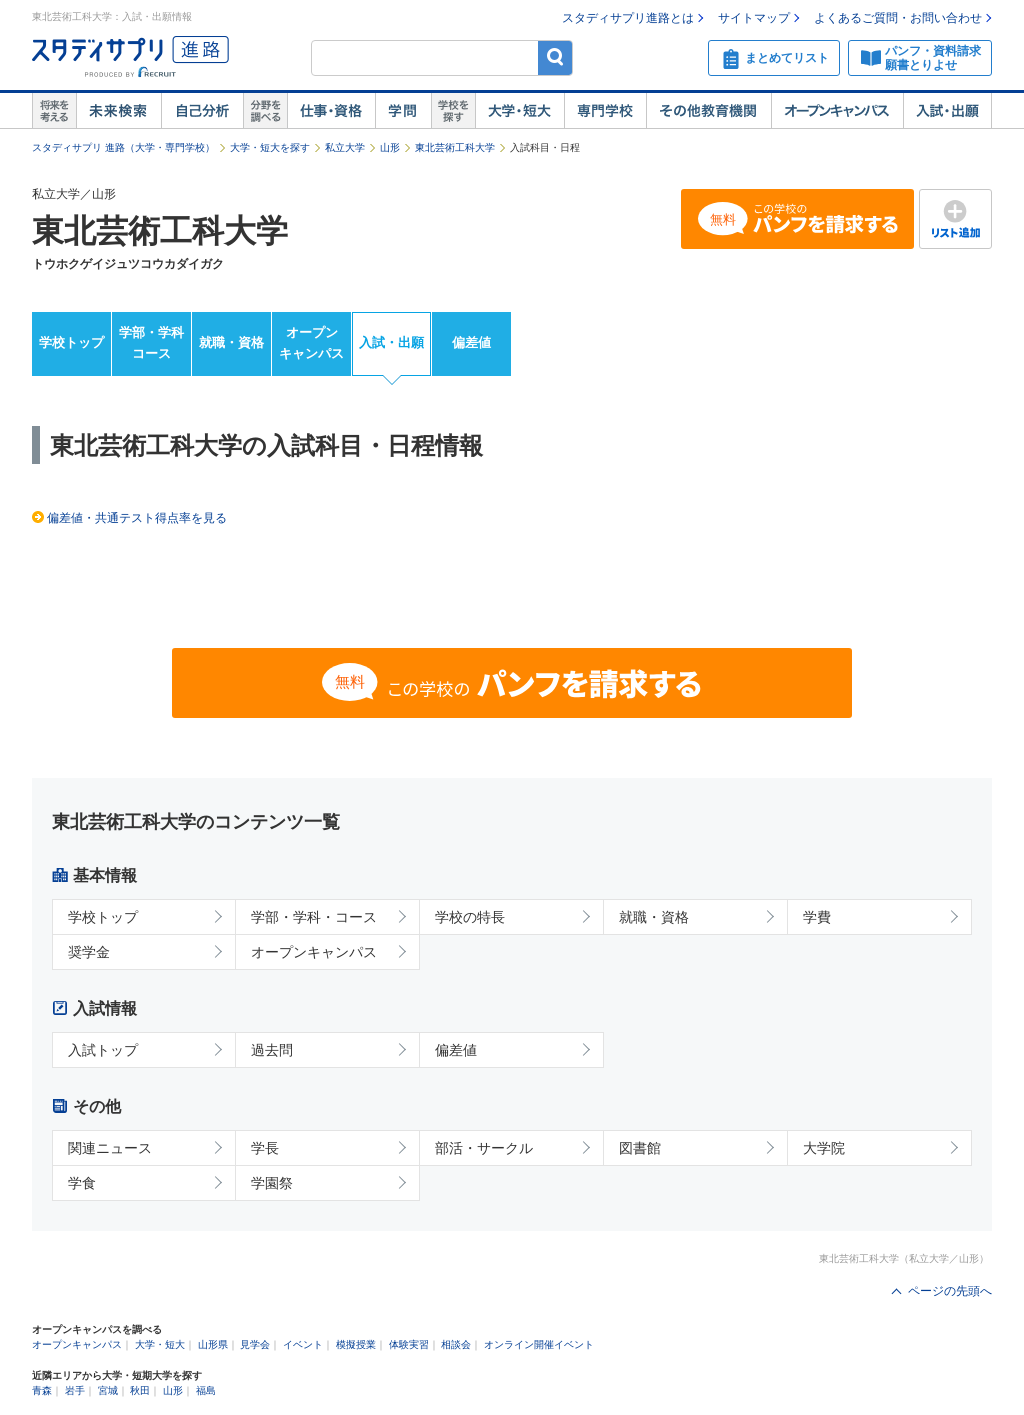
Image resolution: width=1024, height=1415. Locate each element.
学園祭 (272, 1183)
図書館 (640, 1148)
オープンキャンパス (837, 111)
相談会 (456, 1344)
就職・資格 (231, 342)
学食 (82, 1183)
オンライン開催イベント (539, 1344)
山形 (390, 147)
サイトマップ (754, 18)
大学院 (824, 1148)
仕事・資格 (331, 111)
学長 (265, 1148)
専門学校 (605, 111)
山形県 (213, 1344)
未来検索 (118, 111)
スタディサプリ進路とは (628, 18)
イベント (303, 1344)
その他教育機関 (708, 111)
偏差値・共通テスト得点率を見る (137, 518)
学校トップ (71, 342)
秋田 (140, 1390)
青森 (42, 1390)
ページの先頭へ (950, 1291)
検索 (555, 57)
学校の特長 (470, 917)
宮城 (108, 1390)
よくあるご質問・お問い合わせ (898, 18)
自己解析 (202, 111)
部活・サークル (484, 1148)
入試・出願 (947, 111)
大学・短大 (519, 111)
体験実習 (409, 1344)
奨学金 (89, 952)
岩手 (75, 1390)
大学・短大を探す (270, 147)
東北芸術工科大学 (455, 147)
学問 (403, 111)
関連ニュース (110, 1148)
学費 (817, 917)
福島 (206, 1390)
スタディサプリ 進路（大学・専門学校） (123, 147)
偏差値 (471, 342)
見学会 (255, 1344)
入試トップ (103, 1050)
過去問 (272, 1050)
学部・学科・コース (314, 917)
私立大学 (345, 147)
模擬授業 (356, 1344)
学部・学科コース (151, 343)
